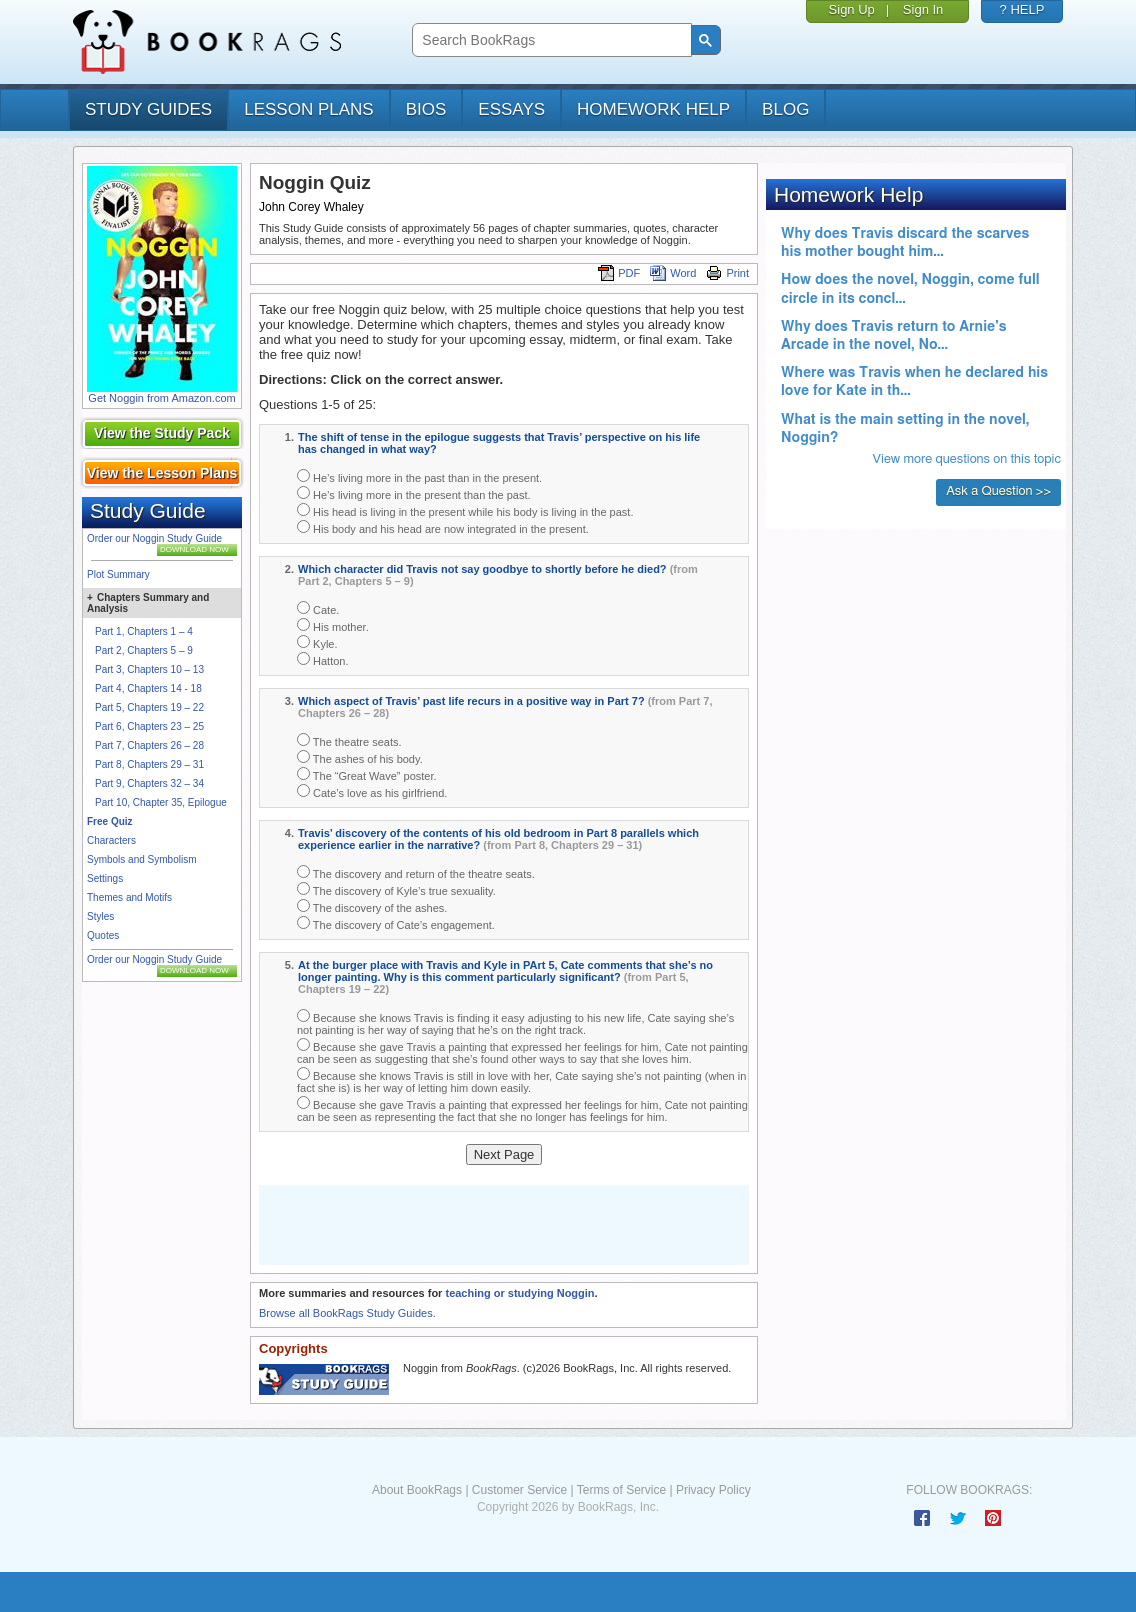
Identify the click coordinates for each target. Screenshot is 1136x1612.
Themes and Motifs (129, 897)
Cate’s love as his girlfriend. (372, 791)
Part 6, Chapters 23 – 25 (149, 726)
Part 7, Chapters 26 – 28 (149, 745)
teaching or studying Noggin (519, 1293)
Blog (785, 109)
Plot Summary (118, 574)
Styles (100, 916)
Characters (111, 840)
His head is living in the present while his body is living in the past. (465, 510)
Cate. (318, 608)
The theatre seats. (349, 740)
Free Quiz (110, 821)
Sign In (923, 9)
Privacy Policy (713, 1490)
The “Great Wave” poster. (367, 774)
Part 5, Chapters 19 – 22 (149, 707)
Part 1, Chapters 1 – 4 (144, 631)
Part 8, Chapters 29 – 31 (149, 764)
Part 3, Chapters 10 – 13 (149, 669)
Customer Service (519, 1490)
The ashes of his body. (360, 757)
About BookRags (417, 1490)
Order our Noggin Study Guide (154, 538)
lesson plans (308, 109)
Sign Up (852, 9)
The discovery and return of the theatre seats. (416, 872)
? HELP (1022, 9)
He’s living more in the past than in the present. (419, 476)
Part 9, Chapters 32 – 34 (149, 783)
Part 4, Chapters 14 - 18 (148, 688)
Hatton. (323, 659)
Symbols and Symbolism (141, 859)
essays (511, 109)
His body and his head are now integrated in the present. (443, 527)
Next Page (504, 1154)
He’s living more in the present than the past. (414, 493)
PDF (619, 273)
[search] (549, 40)
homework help (653, 109)
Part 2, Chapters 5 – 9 (144, 650)
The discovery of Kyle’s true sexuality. (396, 889)
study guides (148, 109)
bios (426, 109)
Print (727, 273)
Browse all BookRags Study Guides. (347, 1313)
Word (673, 273)
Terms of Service (621, 1490)
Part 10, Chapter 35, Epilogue (161, 802)
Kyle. (317, 642)
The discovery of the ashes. (372, 906)
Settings (105, 878)
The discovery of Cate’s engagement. (396, 923)
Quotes (103, 935)
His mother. (333, 625)
